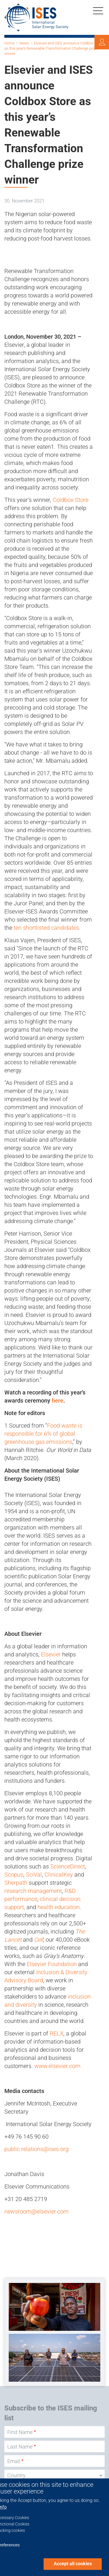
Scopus (13, 1874)
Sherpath (15, 1882)
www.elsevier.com (57, 2065)
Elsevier (51, 1654)
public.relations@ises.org (36, 2149)
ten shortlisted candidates (46, 927)
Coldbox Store (70, 499)
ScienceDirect (67, 1866)
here (57, 1400)
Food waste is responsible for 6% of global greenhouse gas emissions (43, 1433)
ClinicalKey (58, 1874)
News (24, 43)
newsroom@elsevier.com (36, 2211)
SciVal (34, 1874)
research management (33, 1890)
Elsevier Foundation (52, 1964)
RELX (56, 2033)
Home (9, 43)
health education (58, 1907)
